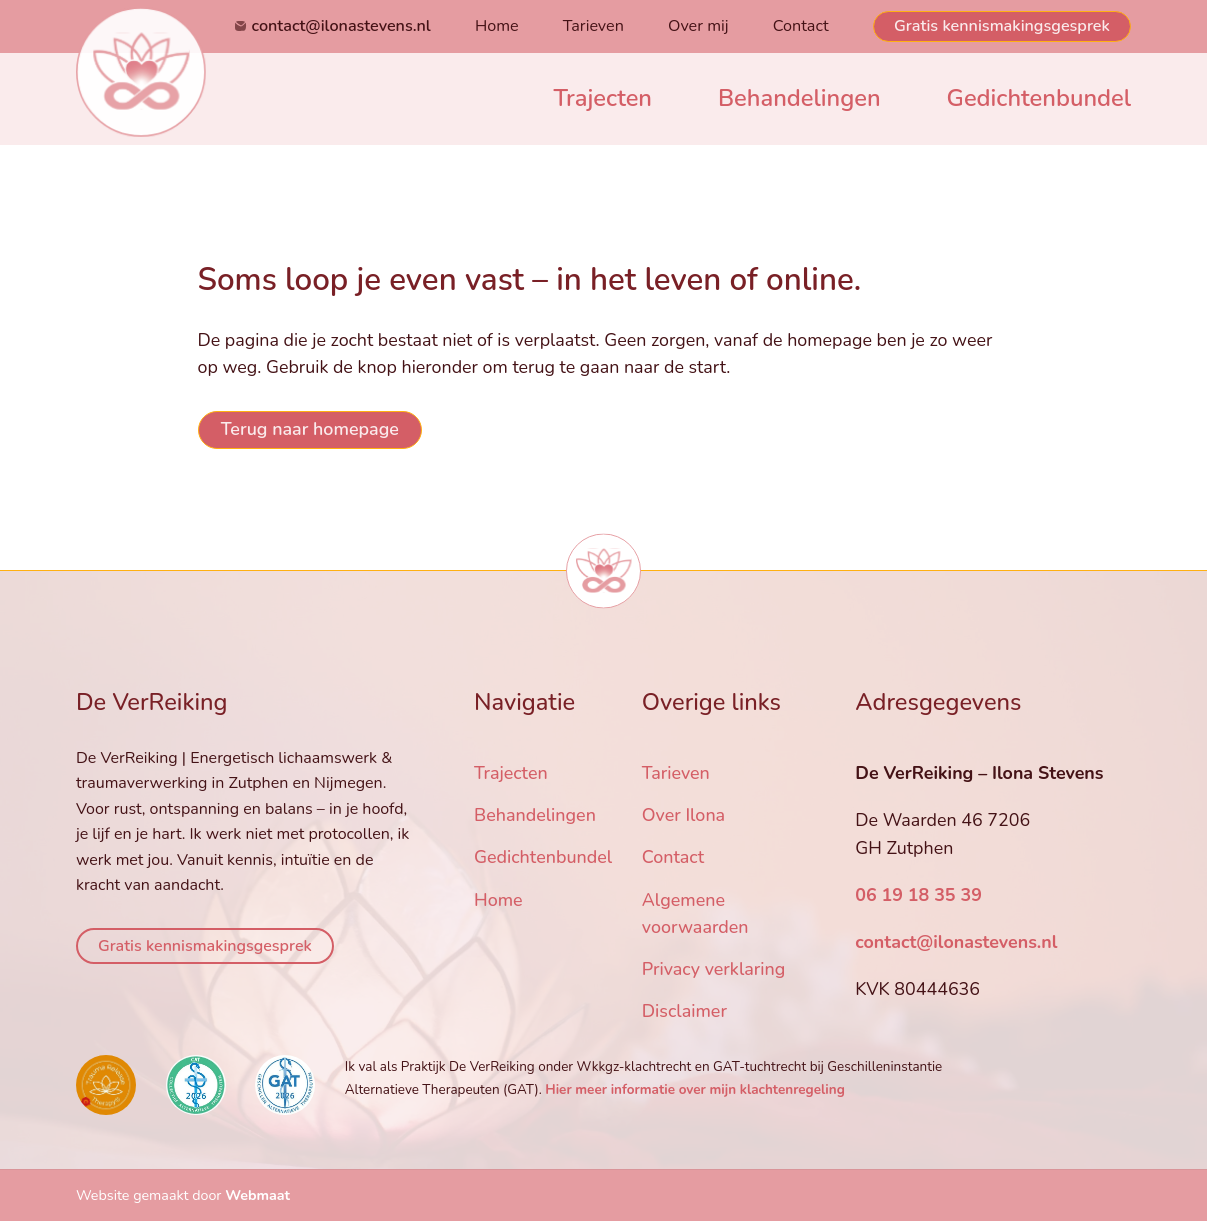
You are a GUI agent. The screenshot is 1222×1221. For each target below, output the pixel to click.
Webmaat (257, 1195)
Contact (801, 26)
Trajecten (602, 98)
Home (497, 26)
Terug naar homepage (310, 429)
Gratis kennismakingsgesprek (1002, 26)
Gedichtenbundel (1039, 98)
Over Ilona (683, 816)
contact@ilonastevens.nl (341, 26)
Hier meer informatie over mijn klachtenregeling (695, 1089)
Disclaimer (684, 1011)
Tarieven (593, 26)
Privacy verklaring (714, 969)
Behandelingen (799, 98)
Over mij (698, 26)
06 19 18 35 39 (918, 895)
